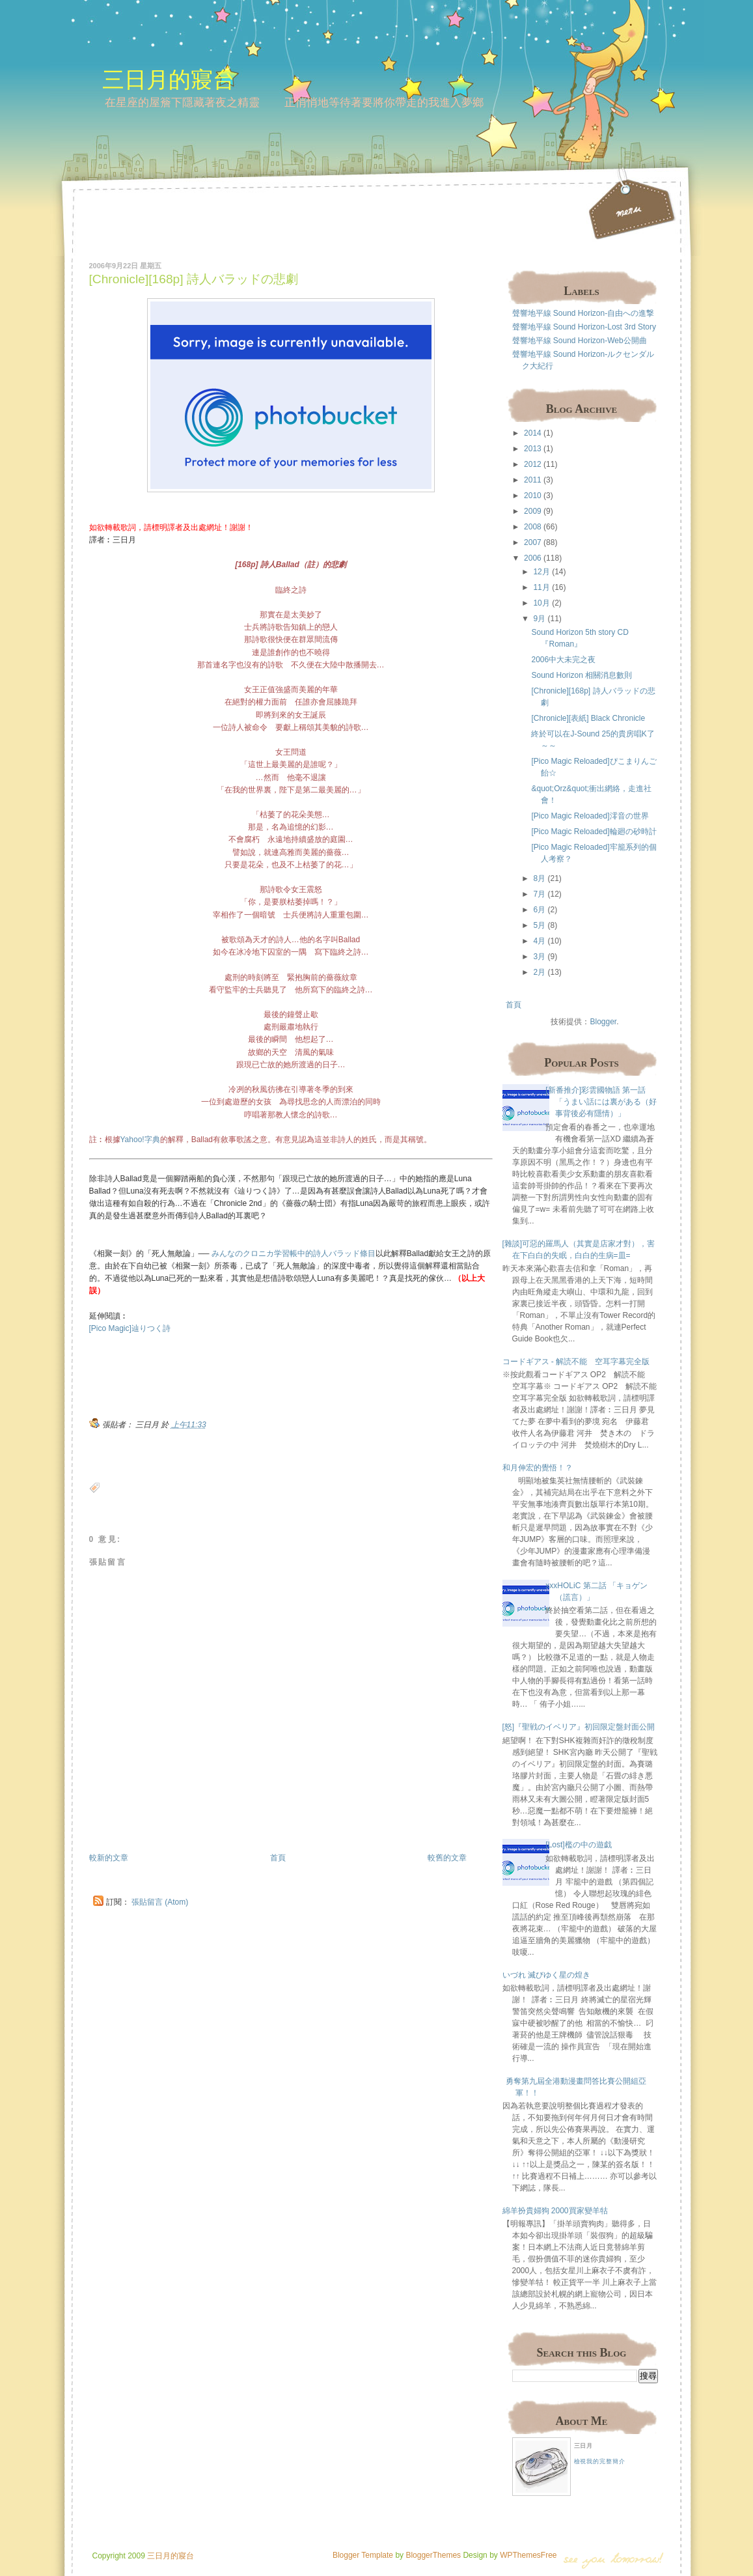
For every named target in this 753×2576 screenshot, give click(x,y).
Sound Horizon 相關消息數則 (581, 675)
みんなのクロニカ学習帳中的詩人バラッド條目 (294, 1253)
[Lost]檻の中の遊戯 (578, 1844)
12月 (541, 571)
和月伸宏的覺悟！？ (537, 1467)
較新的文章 (108, 1857)
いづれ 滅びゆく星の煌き (546, 1975)
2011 (532, 479)
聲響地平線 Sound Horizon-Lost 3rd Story (584, 326)
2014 (532, 433)
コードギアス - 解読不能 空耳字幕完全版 (576, 1361)
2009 (532, 511)
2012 (532, 464)
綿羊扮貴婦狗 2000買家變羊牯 (555, 2210)
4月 (539, 940)
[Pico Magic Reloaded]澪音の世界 (589, 815)
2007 (532, 542)
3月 (539, 956)
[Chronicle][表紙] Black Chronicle (588, 718)
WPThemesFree (528, 2555)
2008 (532, 526)
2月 (539, 972)
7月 (539, 894)
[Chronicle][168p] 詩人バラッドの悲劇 (193, 279)
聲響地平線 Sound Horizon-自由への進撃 (583, 313)
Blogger (603, 1021)
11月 (541, 587)
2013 (532, 448)
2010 (532, 495)
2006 (532, 558)
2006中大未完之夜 (563, 659)
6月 (539, 909)
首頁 (278, 1857)
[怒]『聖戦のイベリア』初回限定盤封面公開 (578, 1726)
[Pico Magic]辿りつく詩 (130, 1328)
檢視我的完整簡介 (600, 2461)
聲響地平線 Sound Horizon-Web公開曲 (579, 340)
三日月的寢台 (168, 79)
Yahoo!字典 (140, 1139)
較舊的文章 (447, 1857)
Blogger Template (363, 2555)
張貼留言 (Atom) (159, 1902)
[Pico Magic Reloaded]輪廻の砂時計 (593, 831)
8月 (539, 878)
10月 (541, 603)
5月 (539, 925)
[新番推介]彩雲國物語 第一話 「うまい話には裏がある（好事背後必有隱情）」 (601, 1101)
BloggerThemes (432, 2555)
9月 (539, 618)
